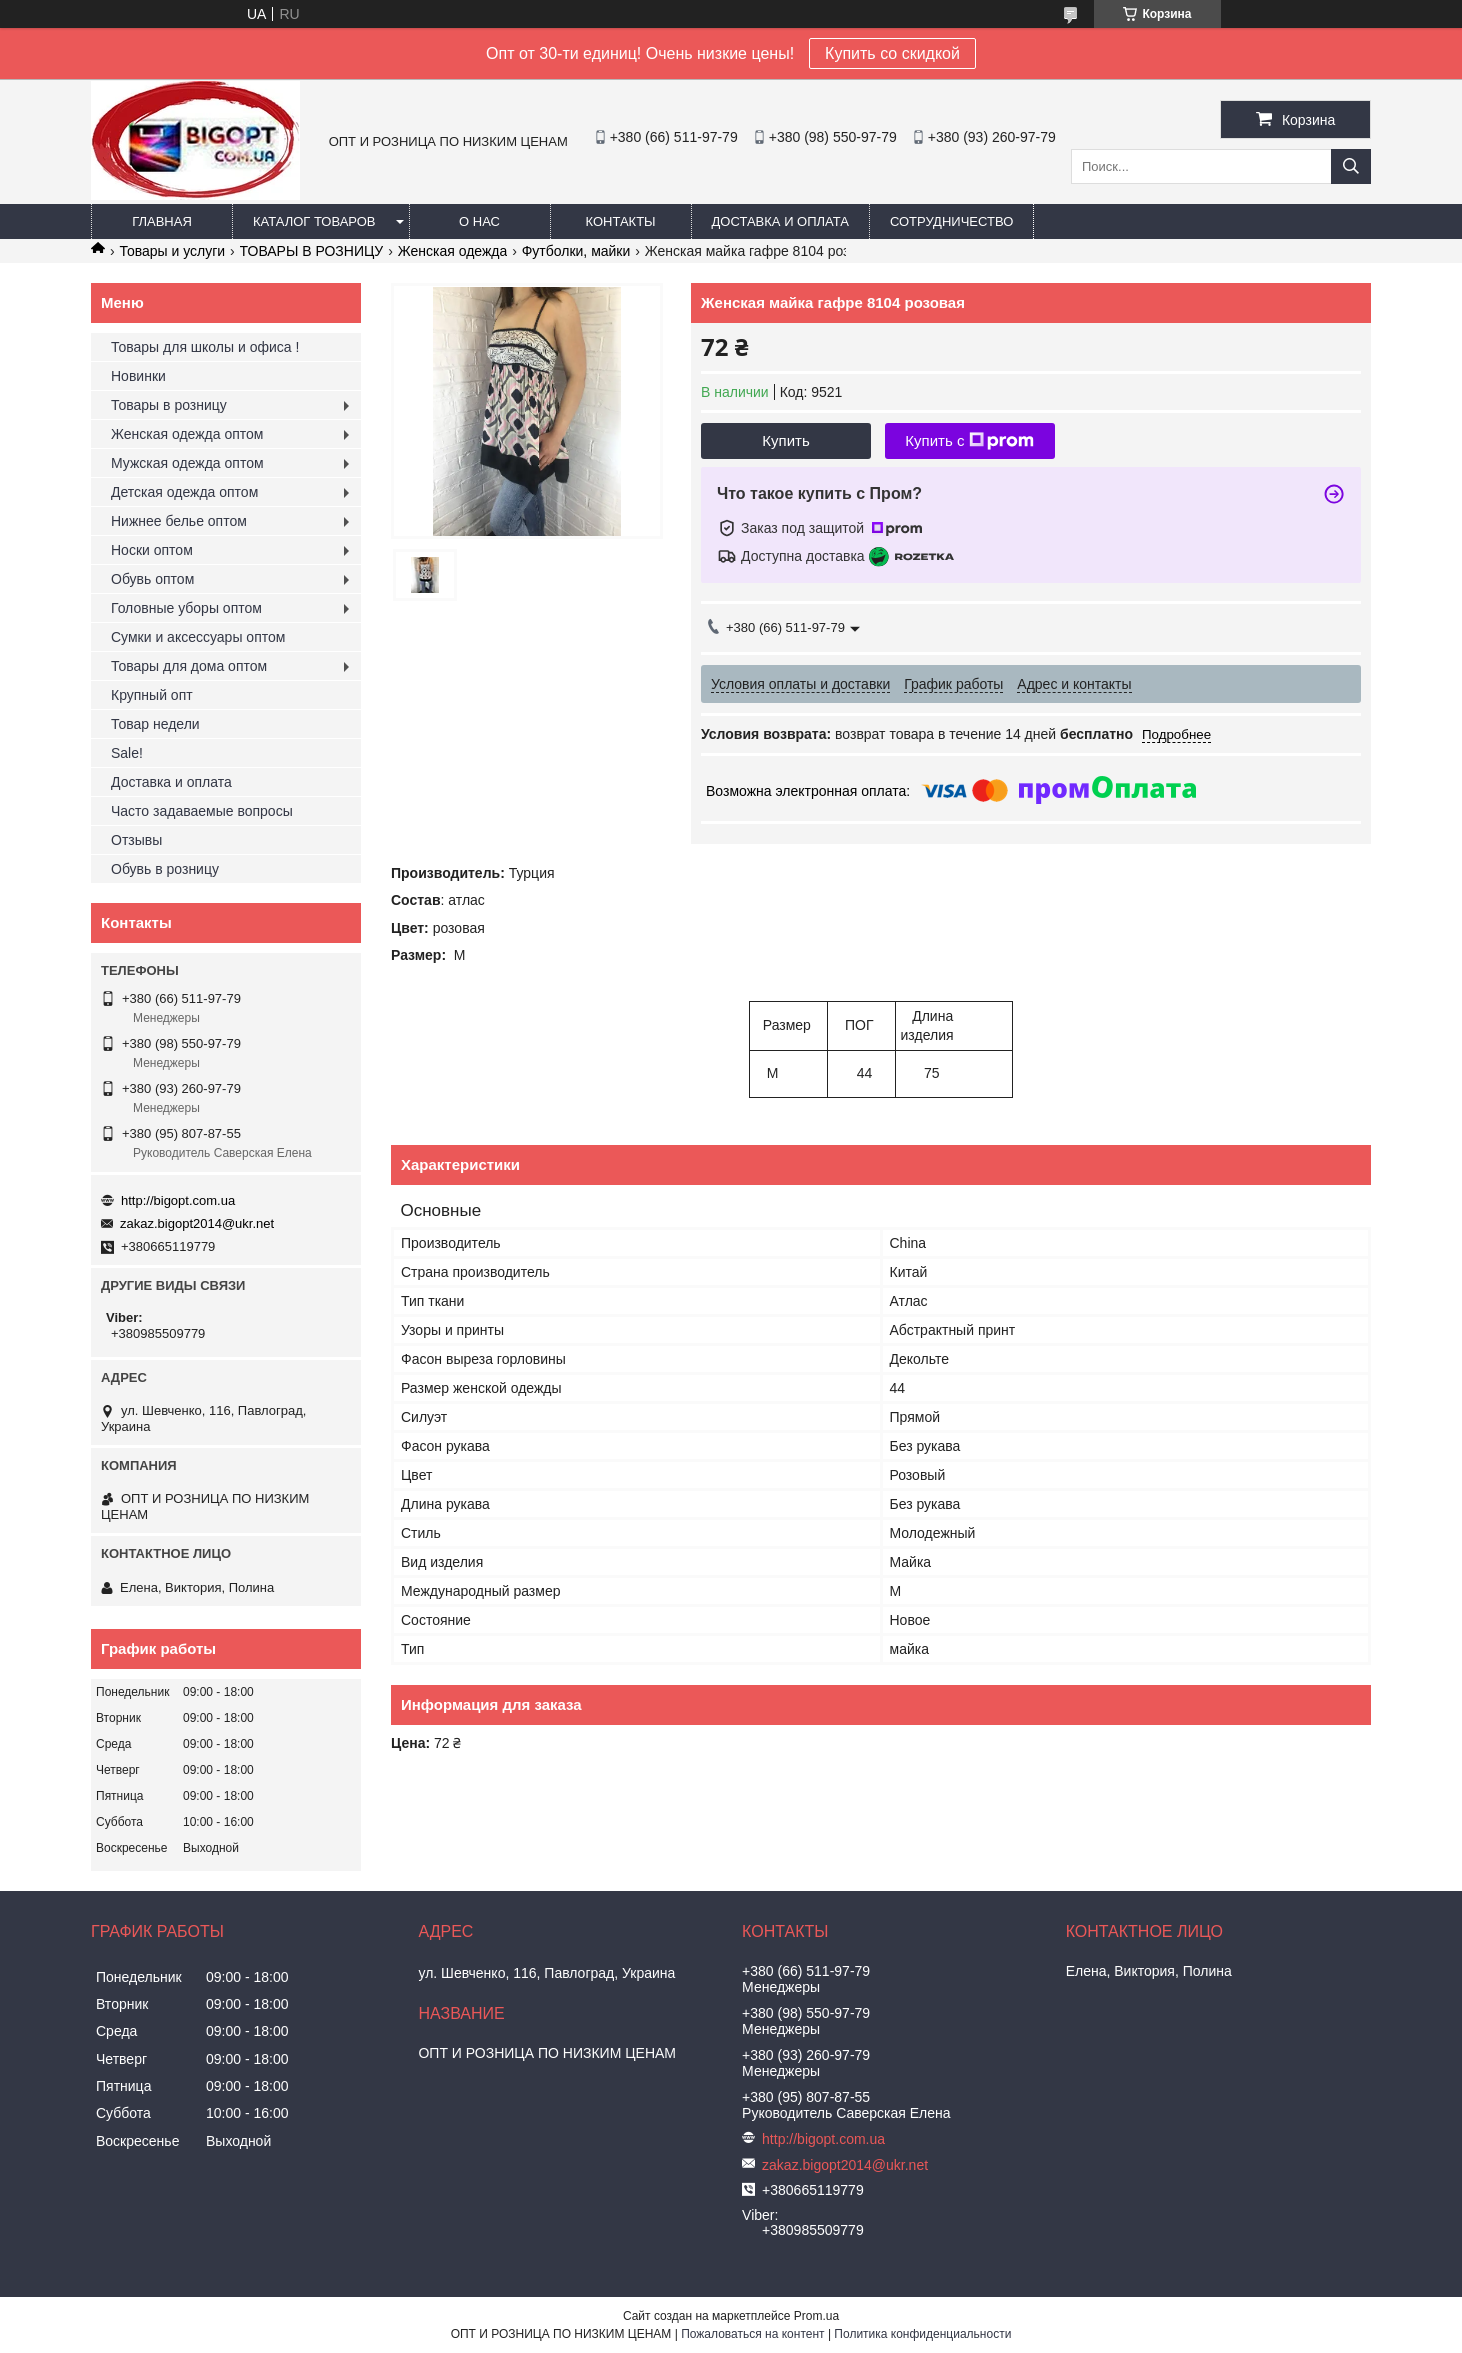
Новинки (138, 376)
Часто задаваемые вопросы (202, 811)
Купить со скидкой (892, 53)
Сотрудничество (951, 221)
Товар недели (155, 724)
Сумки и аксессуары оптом (198, 637)
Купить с (969, 441)
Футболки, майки (576, 251)
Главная (162, 221)
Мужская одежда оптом (187, 463)
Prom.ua (816, 2316)
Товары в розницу (169, 405)
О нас (479, 221)
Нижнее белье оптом (179, 521)
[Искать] (1351, 166)
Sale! (127, 753)
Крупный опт (152, 695)
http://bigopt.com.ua (178, 1200)
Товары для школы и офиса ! (205, 347)
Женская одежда (453, 251)
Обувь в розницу (165, 869)
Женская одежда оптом (187, 434)
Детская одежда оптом (184, 492)
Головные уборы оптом (186, 608)
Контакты (620, 221)
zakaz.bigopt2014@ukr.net (197, 1223)
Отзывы (136, 840)
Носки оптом (152, 550)
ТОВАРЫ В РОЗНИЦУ (312, 251)
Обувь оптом (152, 579)
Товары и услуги (172, 251)
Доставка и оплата (780, 221)
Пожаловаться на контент (752, 2334)
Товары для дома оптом (189, 666)
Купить (785, 440)
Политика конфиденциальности (922, 2334)
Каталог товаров (314, 221)
